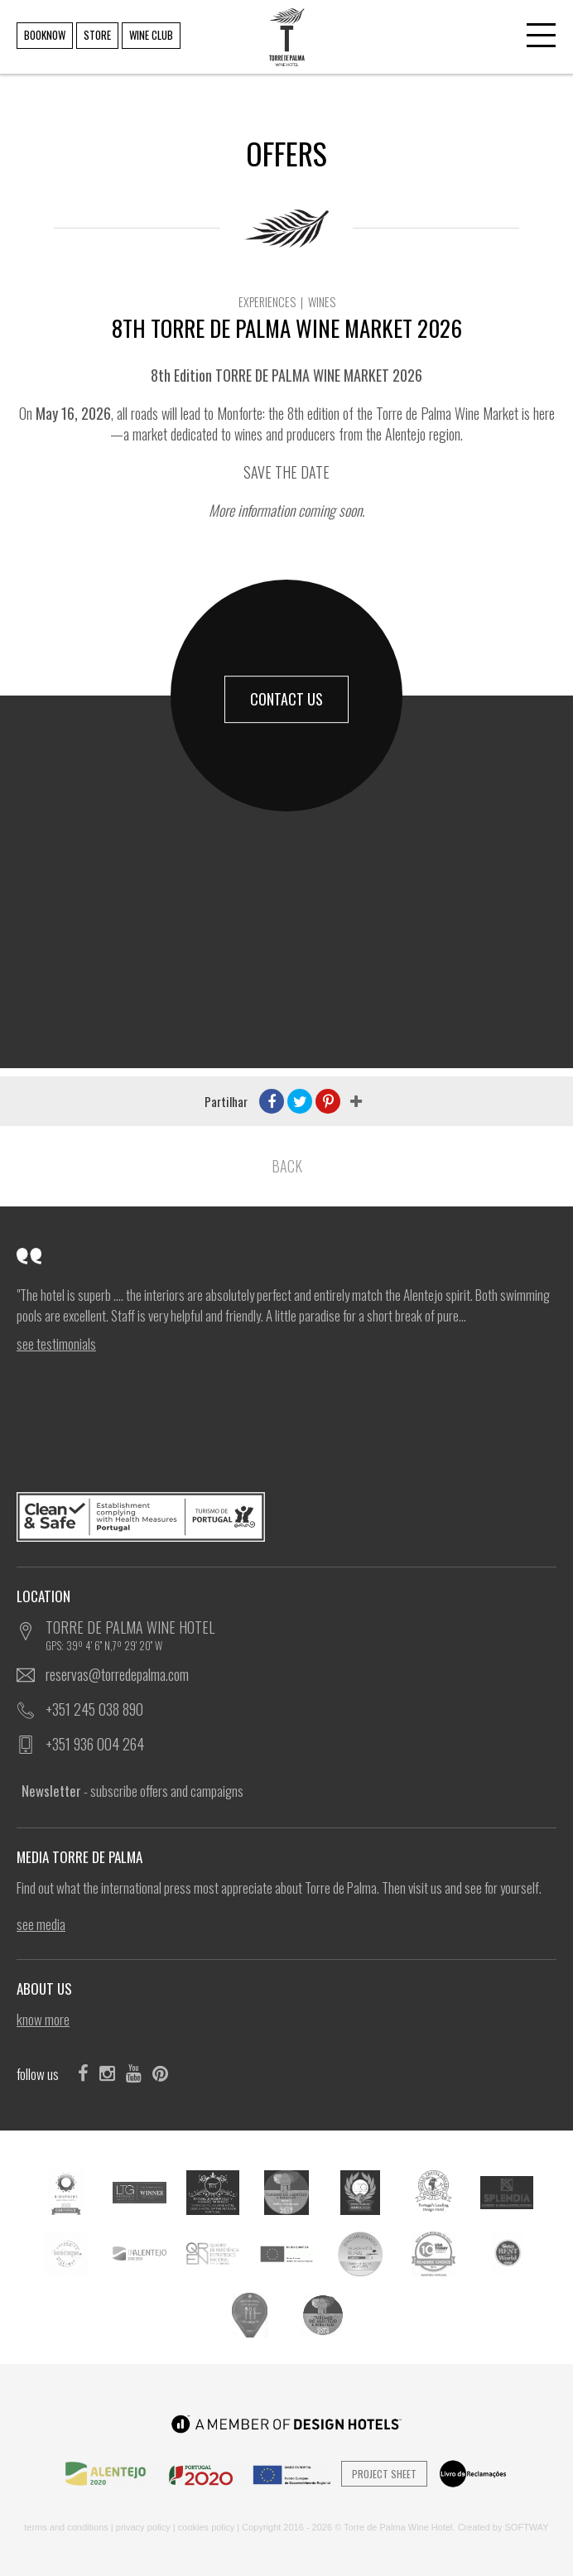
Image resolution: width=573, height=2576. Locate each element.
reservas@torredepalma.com (117, 1674)
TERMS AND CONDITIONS (66, 2527)
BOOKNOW (44, 34)
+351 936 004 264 (95, 1744)
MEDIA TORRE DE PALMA (84, 1857)
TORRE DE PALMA (285, 25)
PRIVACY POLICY (143, 2527)
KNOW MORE (43, 2020)
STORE (97, 34)
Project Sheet (384, 2474)
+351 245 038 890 (94, 1709)
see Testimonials (56, 1344)
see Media (41, 1924)
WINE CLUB (151, 34)
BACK (287, 1166)
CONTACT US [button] (286, 699)
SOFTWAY (527, 2527)
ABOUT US (49, 1988)
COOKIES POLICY (206, 2527)
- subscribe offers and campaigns (132, 1790)
